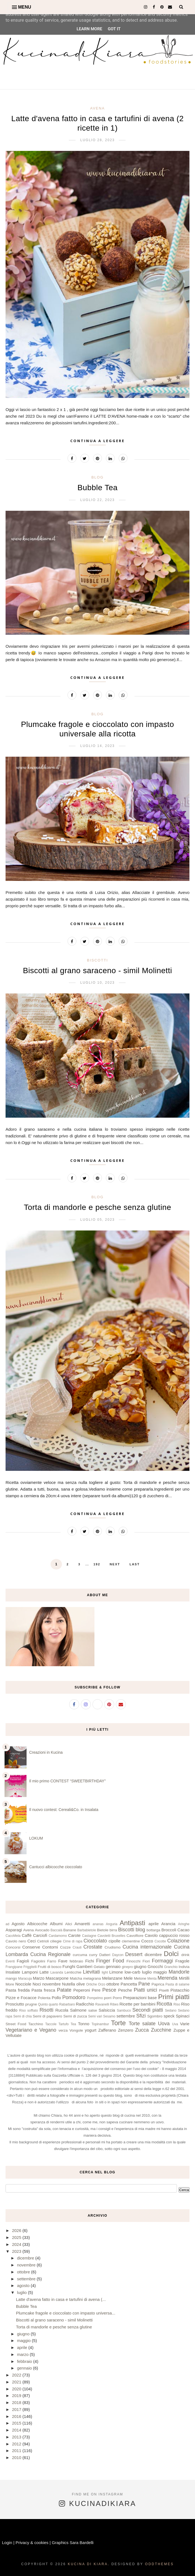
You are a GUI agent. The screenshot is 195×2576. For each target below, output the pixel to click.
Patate (64, 1990)
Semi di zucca (75, 2016)
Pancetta (129, 1984)
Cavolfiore (134, 1936)
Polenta (44, 1998)
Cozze (65, 1947)
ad (7, 1924)
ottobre (112, 1984)
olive (80, 1984)
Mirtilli (184, 1978)
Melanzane (112, 1978)
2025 (17, 2237)
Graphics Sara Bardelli (73, 2542)
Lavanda (56, 1972)
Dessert (133, 1954)
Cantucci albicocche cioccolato (55, 1867)
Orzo (101, 1984)
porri (107, 1998)
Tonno (83, 2023)
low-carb (132, 1972)
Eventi (10, 1961)
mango (11, 1978)
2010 (17, 2457)
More (10, 1984)
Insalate (13, 1972)
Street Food (16, 2024)
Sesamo (109, 2016)
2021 (17, 2382)
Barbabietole (86, 1930)
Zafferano (107, 2030)
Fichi (89, 1961)
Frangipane (14, 1967)
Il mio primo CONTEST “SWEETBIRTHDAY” (67, 1781)
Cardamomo (58, 1936)
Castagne (89, 1936)
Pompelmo (95, 1998)
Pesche (125, 1990)
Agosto (18, 1923)
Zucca (142, 2030)
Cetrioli (43, 1941)
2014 (17, 2430)
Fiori (146, 1961)
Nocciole (23, 1984)
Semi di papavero (47, 2016)
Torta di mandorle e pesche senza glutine (97, 1207)
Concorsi (13, 1947)
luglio (147, 1972)
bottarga (154, 1930)
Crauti (76, 1947)
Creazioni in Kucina (46, 1752)
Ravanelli (102, 2004)
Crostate (92, 1947)
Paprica (158, 1984)
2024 (17, 2244)
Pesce (109, 1990)
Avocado (42, 1930)
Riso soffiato (28, 2010)
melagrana (92, 1978)
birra (113, 1930)
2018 (17, 2402)
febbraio (76, 1961)
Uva (175, 2024)
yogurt (90, 2030)
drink (185, 1955)
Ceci (32, 1941)
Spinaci (182, 2016)
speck (169, 2016)
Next (115, 1564)
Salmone (78, 2010)
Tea (73, 2024)
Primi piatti (173, 1996)
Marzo (38, 1978)
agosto (24, 2285)
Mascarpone (57, 1978)
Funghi (68, 1966)
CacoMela (13, 1936)
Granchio (171, 1967)
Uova (164, 2023)
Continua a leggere (97, 440)
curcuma (80, 1955)
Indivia (184, 1967)
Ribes (114, 2004)
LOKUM (36, 1838)
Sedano (170, 2010)
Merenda (167, 1978)
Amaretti (82, 1923)
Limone (116, 1972)
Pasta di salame (177, 1984)
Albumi (56, 1923)
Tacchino (35, 2024)
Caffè (27, 1935)
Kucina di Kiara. (89, 2564)
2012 (17, 2444)
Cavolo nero (16, 1941)
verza (63, 2030)
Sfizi (141, 2016)
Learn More (89, 28)
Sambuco (124, 2010)
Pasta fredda (18, 1990)
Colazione (178, 1941)
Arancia (168, 1923)
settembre (125, 2016)
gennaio (113, 1966)
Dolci (171, 1953)
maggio (160, 1972)
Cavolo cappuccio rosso (167, 1935)
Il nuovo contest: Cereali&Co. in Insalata (63, 1809)
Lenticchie (72, 1972)
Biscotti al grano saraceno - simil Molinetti (97, 970)
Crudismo (112, 1947)
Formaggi (162, 1961)
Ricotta (164, 2004)
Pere (96, 1990)
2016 (17, 2416)
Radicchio (85, 2004)
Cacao (183, 1929)
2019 (17, 2395)
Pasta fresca (43, 1990)
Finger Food (110, 1961)
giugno (140, 1966)
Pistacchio (180, 1990)
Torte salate (142, 2023)
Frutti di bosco (49, 1967)
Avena (97, 108)
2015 (17, 2423)
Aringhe (183, 1924)
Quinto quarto (48, 2004)
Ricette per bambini (137, 2004)
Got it (114, 28)
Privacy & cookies (32, 2542)
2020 (17, 2388)
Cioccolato (95, 1941)
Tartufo (63, 2024)
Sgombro (154, 2016)
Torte (118, 2023)
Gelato (99, 1967)
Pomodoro (73, 1997)
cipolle (115, 1941)
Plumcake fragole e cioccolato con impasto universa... (66, 2313)
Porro (117, 1998)
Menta (151, 1978)
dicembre (153, 1954)
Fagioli (23, 1961)
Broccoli (168, 1929)
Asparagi (14, 1929)
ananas (97, 1924)
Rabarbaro (67, 2004)
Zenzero (125, 2030)
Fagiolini (38, 1961)
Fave (62, 1961)
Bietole (102, 1930)
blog (97, 477)
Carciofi (40, 1935)
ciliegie (55, 1941)
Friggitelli (30, 1967)
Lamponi (30, 1972)
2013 (17, 2437)
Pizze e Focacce (21, 1997)
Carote (74, 1935)
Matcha (76, 1978)
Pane (144, 1984)
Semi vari (95, 2016)
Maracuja (25, 1978)
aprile (154, 1923)
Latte (44, 1972)
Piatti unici (145, 1990)
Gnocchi (155, 1966)
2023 (17, 2251)
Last (134, 1564)
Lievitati (91, 1972)
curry (93, 1955)
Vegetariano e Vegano (31, 2030)
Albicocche (37, 1923)
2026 (17, 2230)
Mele (128, 1978)
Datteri (104, 1955)
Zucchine (161, 2030)
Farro (51, 1961)
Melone (140, 1978)
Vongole (76, 2030)
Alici (68, 1924)
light (105, 1972)
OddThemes (159, 2564)
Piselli (164, 1990)
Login (7, 2542)
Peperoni (81, 1990)
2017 (17, 2409)
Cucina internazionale (146, 1947)
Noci (36, 1984)
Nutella (68, 1984)
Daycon (118, 1955)
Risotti (46, 2010)
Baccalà (56, 1930)
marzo (23, 2354)
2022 (17, 2375)
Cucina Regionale (50, 1954)
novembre (51, 1984)
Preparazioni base (140, 1997)
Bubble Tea (98, 487)
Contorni (50, 1947)
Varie (184, 2023)
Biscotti (97, 960)
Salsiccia (107, 2010)
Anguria (111, 1924)
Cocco (147, 1941)
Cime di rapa (72, 1941)
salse (92, 2010)
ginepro (127, 1967)
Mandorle (179, 1972)
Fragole (182, 1961)
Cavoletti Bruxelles (111, 1936)
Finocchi (133, 1961)
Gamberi (84, 1966)
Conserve (31, 1947)
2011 (17, 2450)
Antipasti (132, 1923)
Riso (177, 2004)
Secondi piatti (147, 2010)
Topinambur (100, 2024)
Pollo (56, 1997)
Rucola (61, 2010)
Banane (69, 1930)
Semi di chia (22, 2016)
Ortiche (91, 1984)
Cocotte (160, 1941)
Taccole (51, 2024)
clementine (131, 1941)
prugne (31, 2004)
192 (97, 1564)
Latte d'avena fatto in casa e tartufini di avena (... (61, 2299)
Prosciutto (15, 2004)
